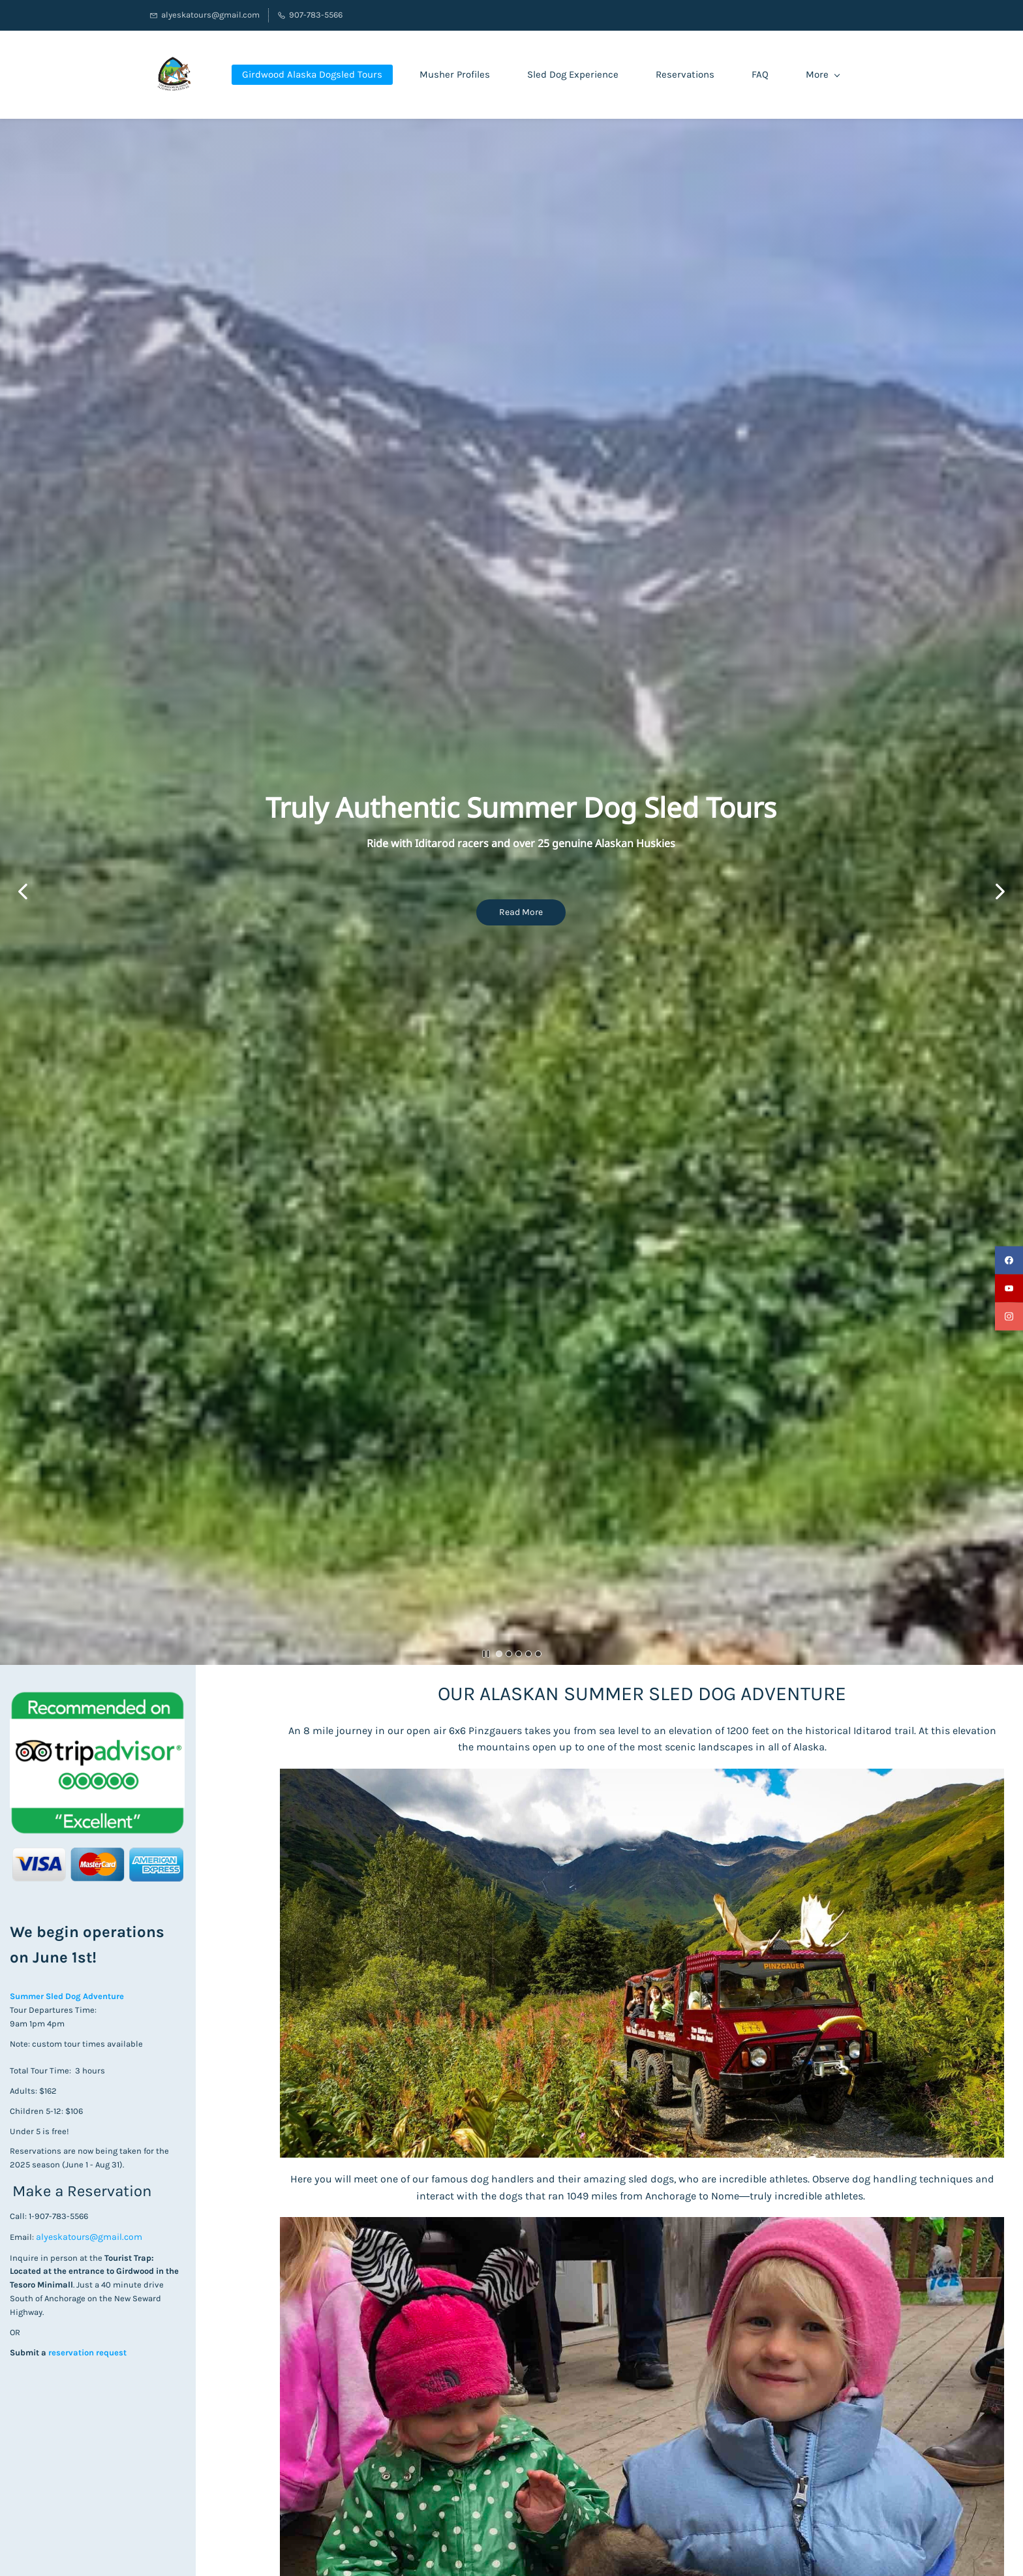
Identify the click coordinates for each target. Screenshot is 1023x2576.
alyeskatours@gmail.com (89, 2236)
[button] (23, 891)
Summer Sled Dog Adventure (68, 1996)
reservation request (86, 2352)
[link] (97, 1697)
